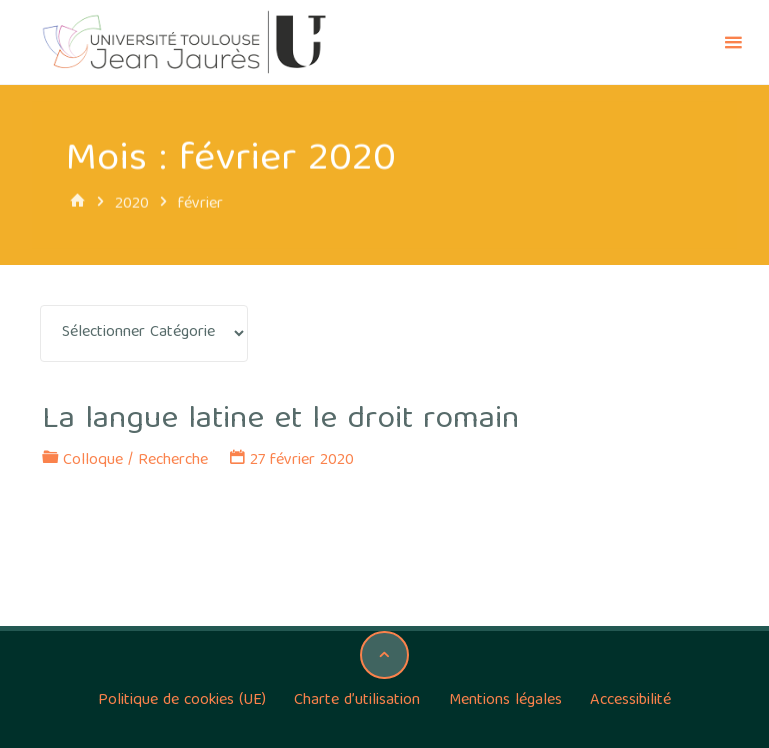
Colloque (93, 461)
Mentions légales (505, 701)
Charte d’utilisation (357, 701)
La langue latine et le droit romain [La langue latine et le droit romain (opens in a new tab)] (280, 420)
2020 (132, 204)
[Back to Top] (384, 655)
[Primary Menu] (733, 42)
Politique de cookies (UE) (182, 701)
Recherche (173, 461)
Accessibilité (630, 701)
